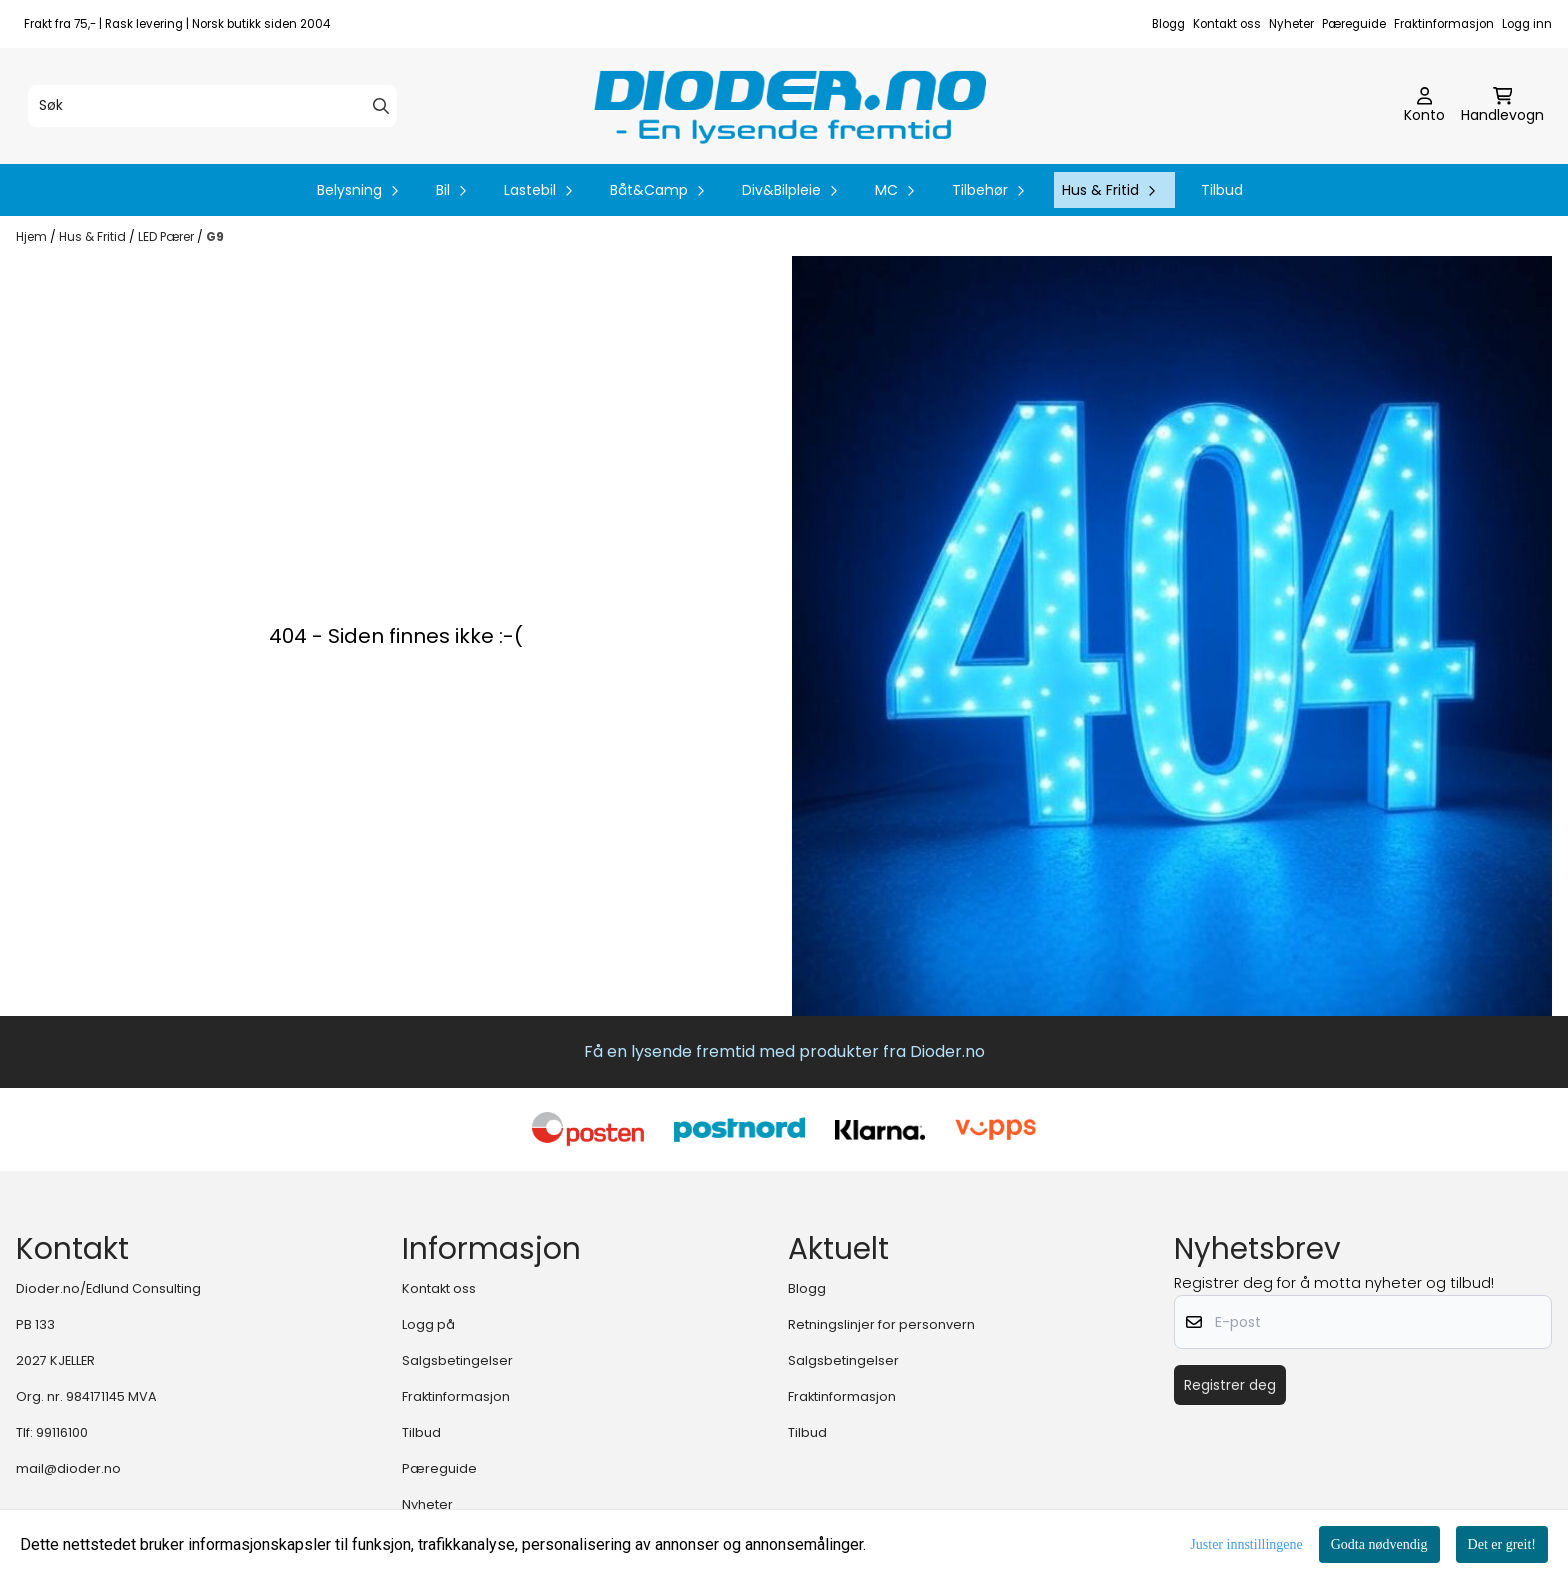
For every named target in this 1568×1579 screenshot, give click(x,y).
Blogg (1168, 24)
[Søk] (212, 106)
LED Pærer (167, 236)
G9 (215, 236)
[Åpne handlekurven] (1502, 106)
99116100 (62, 1432)
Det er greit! (1502, 1544)
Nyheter (1291, 24)
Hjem (33, 236)
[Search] (381, 106)
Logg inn (1527, 24)
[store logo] (790, 106)
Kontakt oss (1227, 24)
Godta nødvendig (1379, 1544)
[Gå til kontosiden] (1424, 106)
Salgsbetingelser (457, 1360)
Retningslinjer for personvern (881, 1324)
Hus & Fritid (94, 236)
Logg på (428, 1324)
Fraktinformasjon (1444, 24)
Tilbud (1222, 190)
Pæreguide (1354, 24)
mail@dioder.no (68, 1468)
